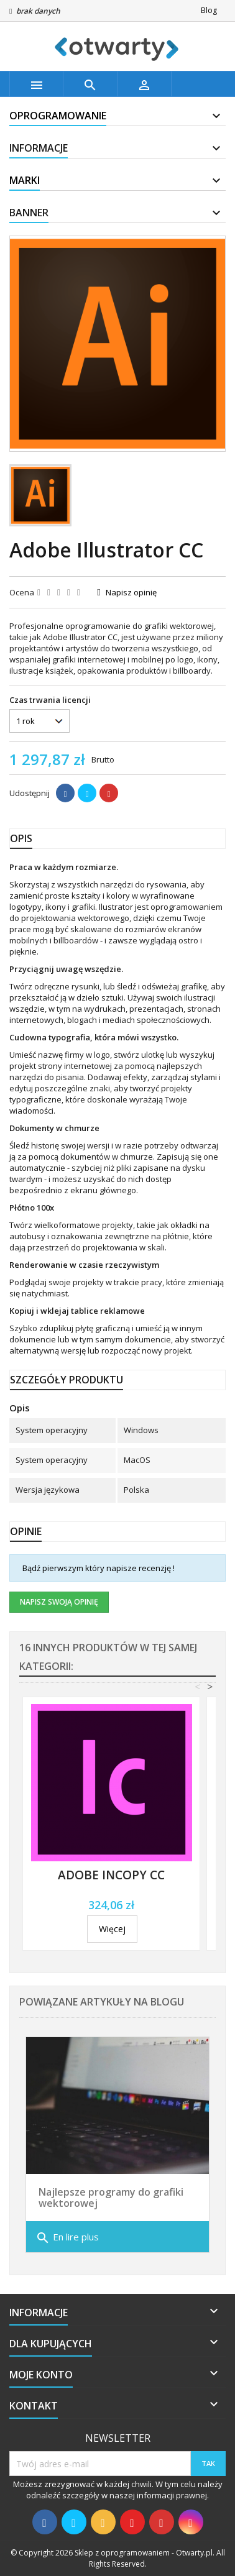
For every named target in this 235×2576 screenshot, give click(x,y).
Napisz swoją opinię (59, 1602)
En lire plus (67, 2237)
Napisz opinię (131, 592)
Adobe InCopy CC (111, 1875)
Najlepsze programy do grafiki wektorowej (111, 2197)
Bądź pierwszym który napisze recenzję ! (98, 1568)
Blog (209, 10)
